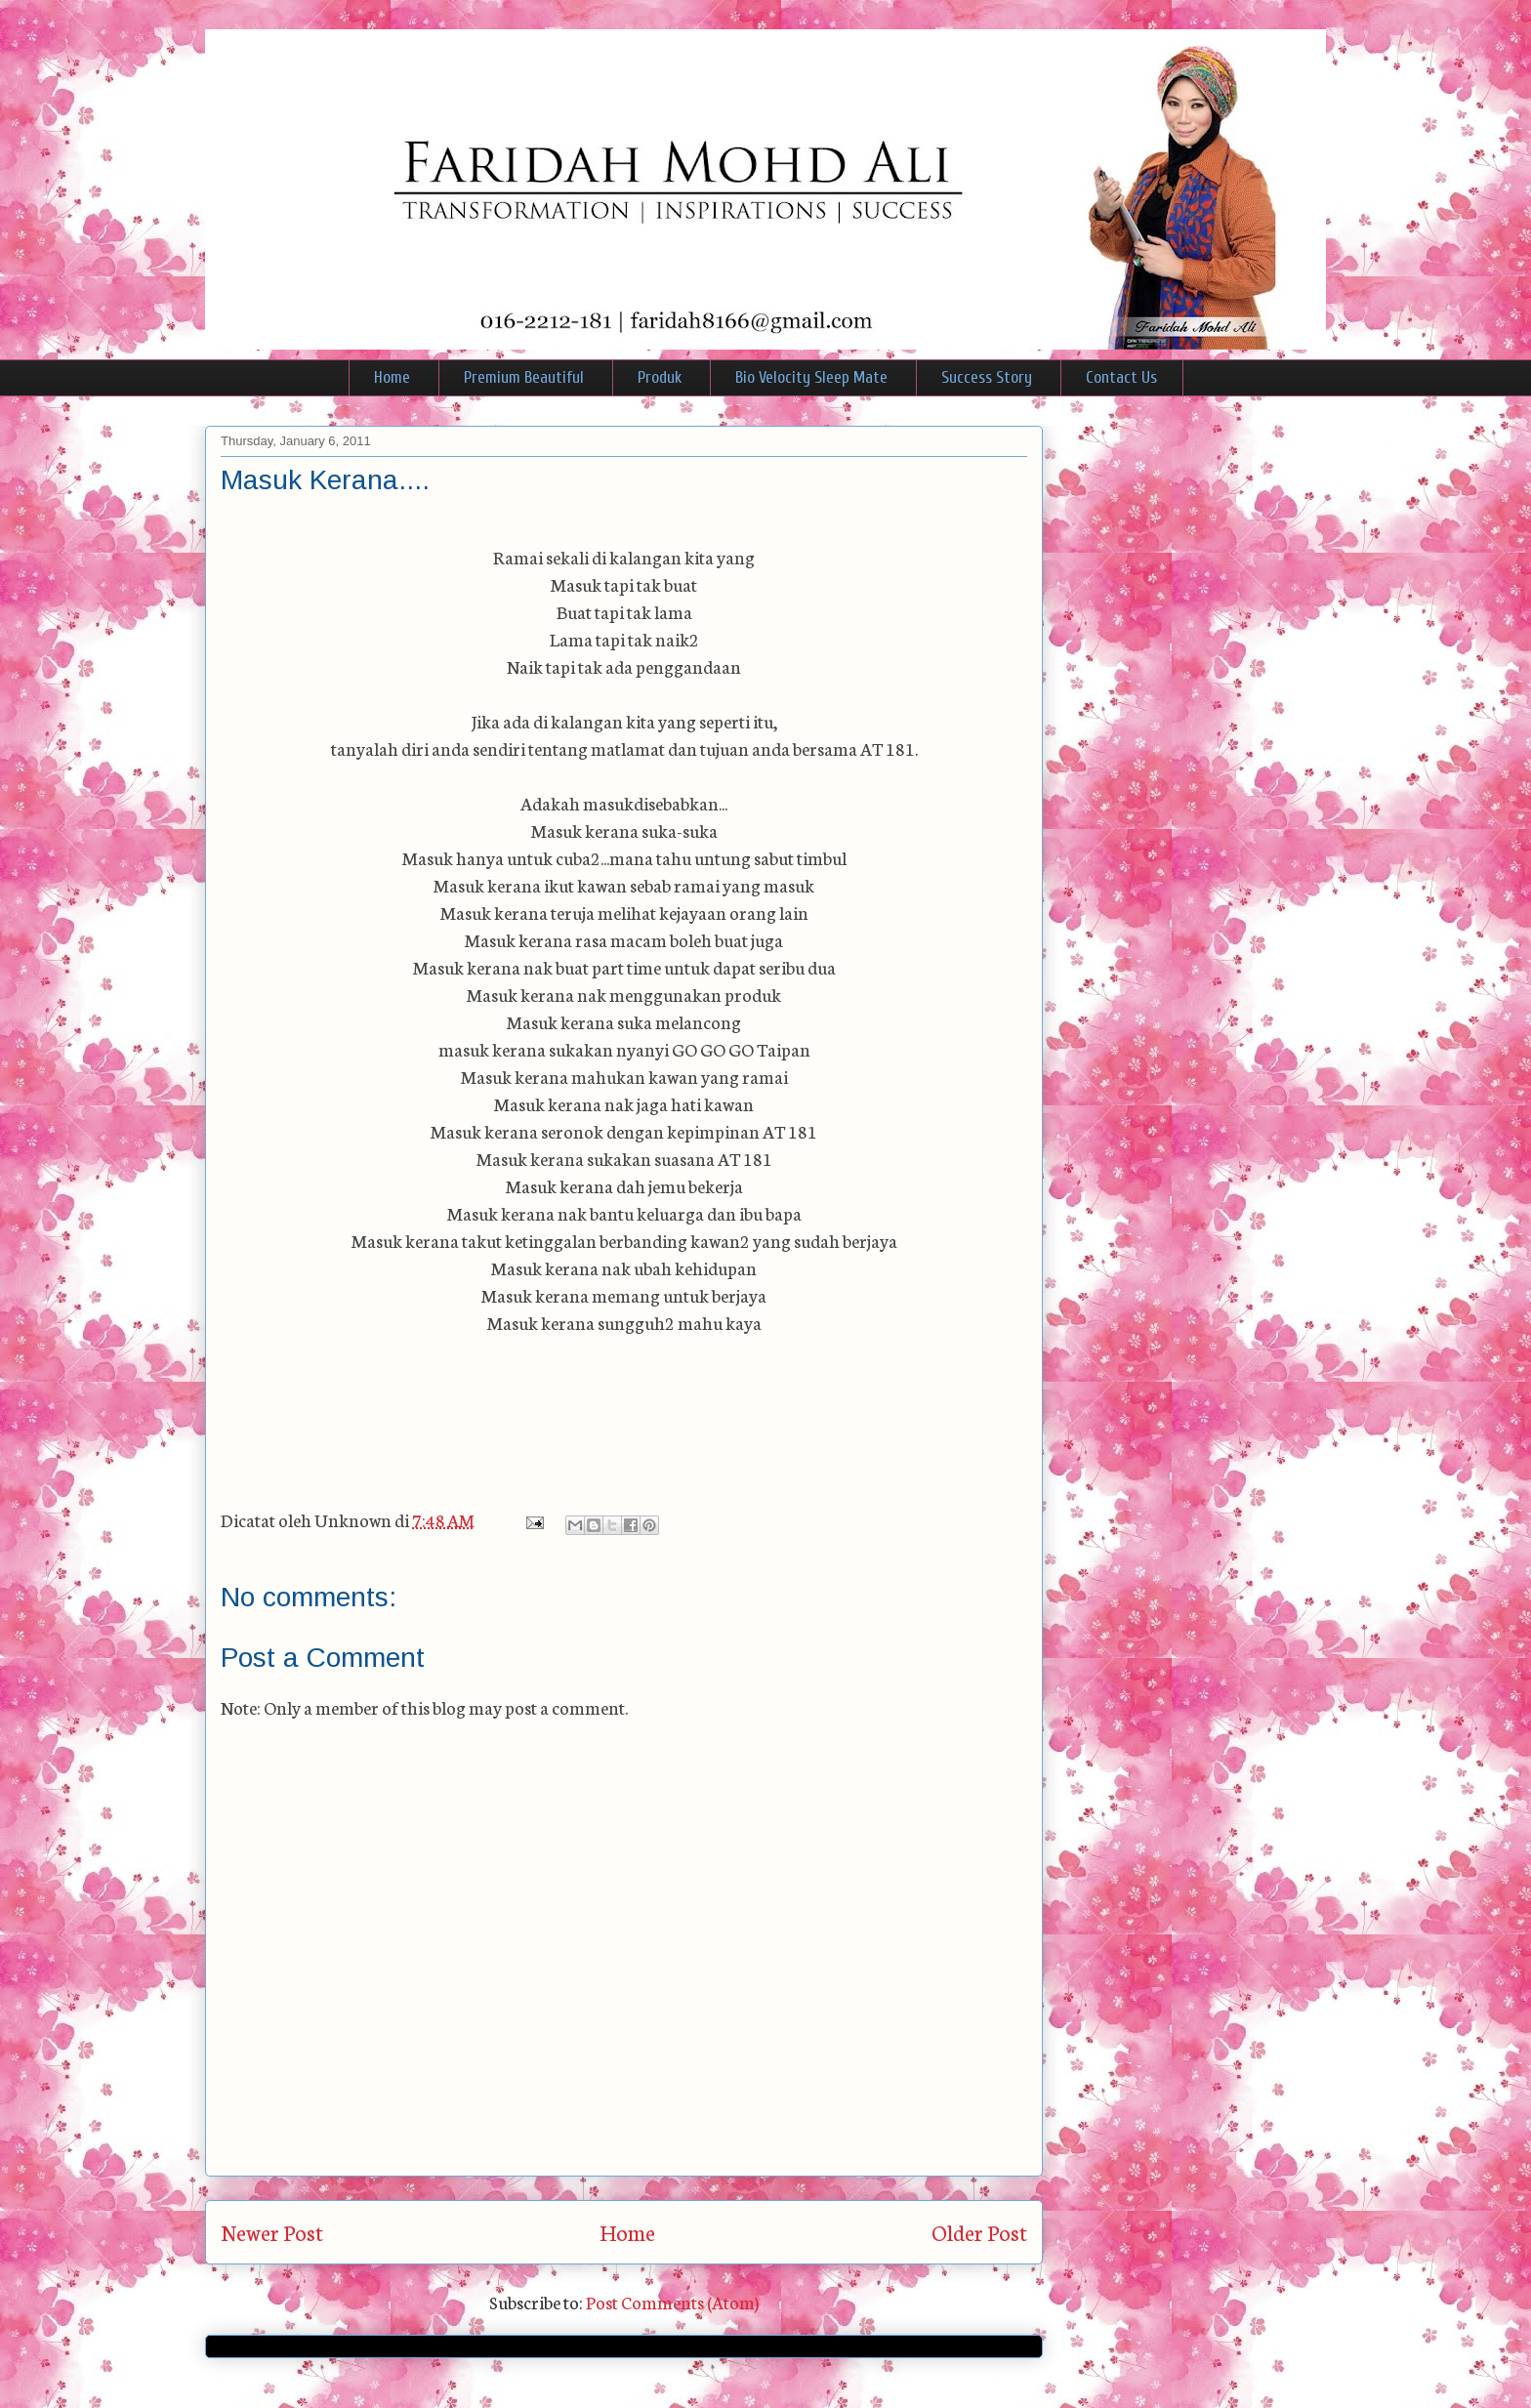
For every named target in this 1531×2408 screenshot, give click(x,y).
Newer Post (272, 2232)
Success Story (986, 377)
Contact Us (1121, 377)
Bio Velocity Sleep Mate (811, 377)
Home (392, 377)
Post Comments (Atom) (672, 2301)
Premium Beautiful (524, 377)
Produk (660, 377)
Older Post (979, 2232)
